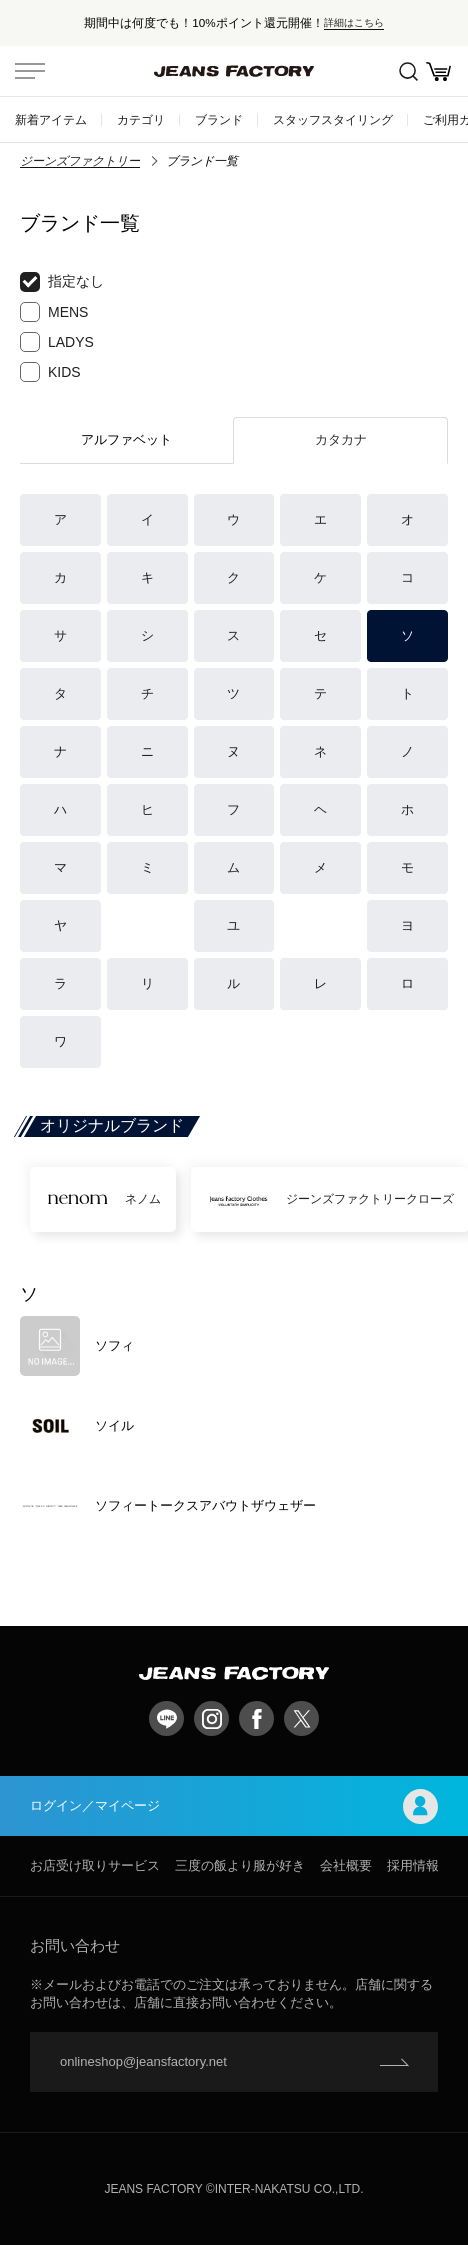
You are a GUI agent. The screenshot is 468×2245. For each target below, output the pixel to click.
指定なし (62, 282)
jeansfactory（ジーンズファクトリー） (234, 71)
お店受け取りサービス (95, 1865)
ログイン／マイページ (234, 1806)
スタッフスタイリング (333, 119)
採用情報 (413, 1865)
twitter (301, 1718)
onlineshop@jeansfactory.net (143, 2061)
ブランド (219, 119)
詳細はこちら (354, 22)
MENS (54, 312)
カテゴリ (141, 119)
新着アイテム (51, 119)
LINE (166, 1718)
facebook (256, 1718)
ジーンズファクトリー (80, 161)
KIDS (50, 372)
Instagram (211, 1718)
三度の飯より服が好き (240, 1865)
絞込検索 (408, 71)
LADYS (57, 342)
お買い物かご (438, 71)
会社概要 (346, 1865)
